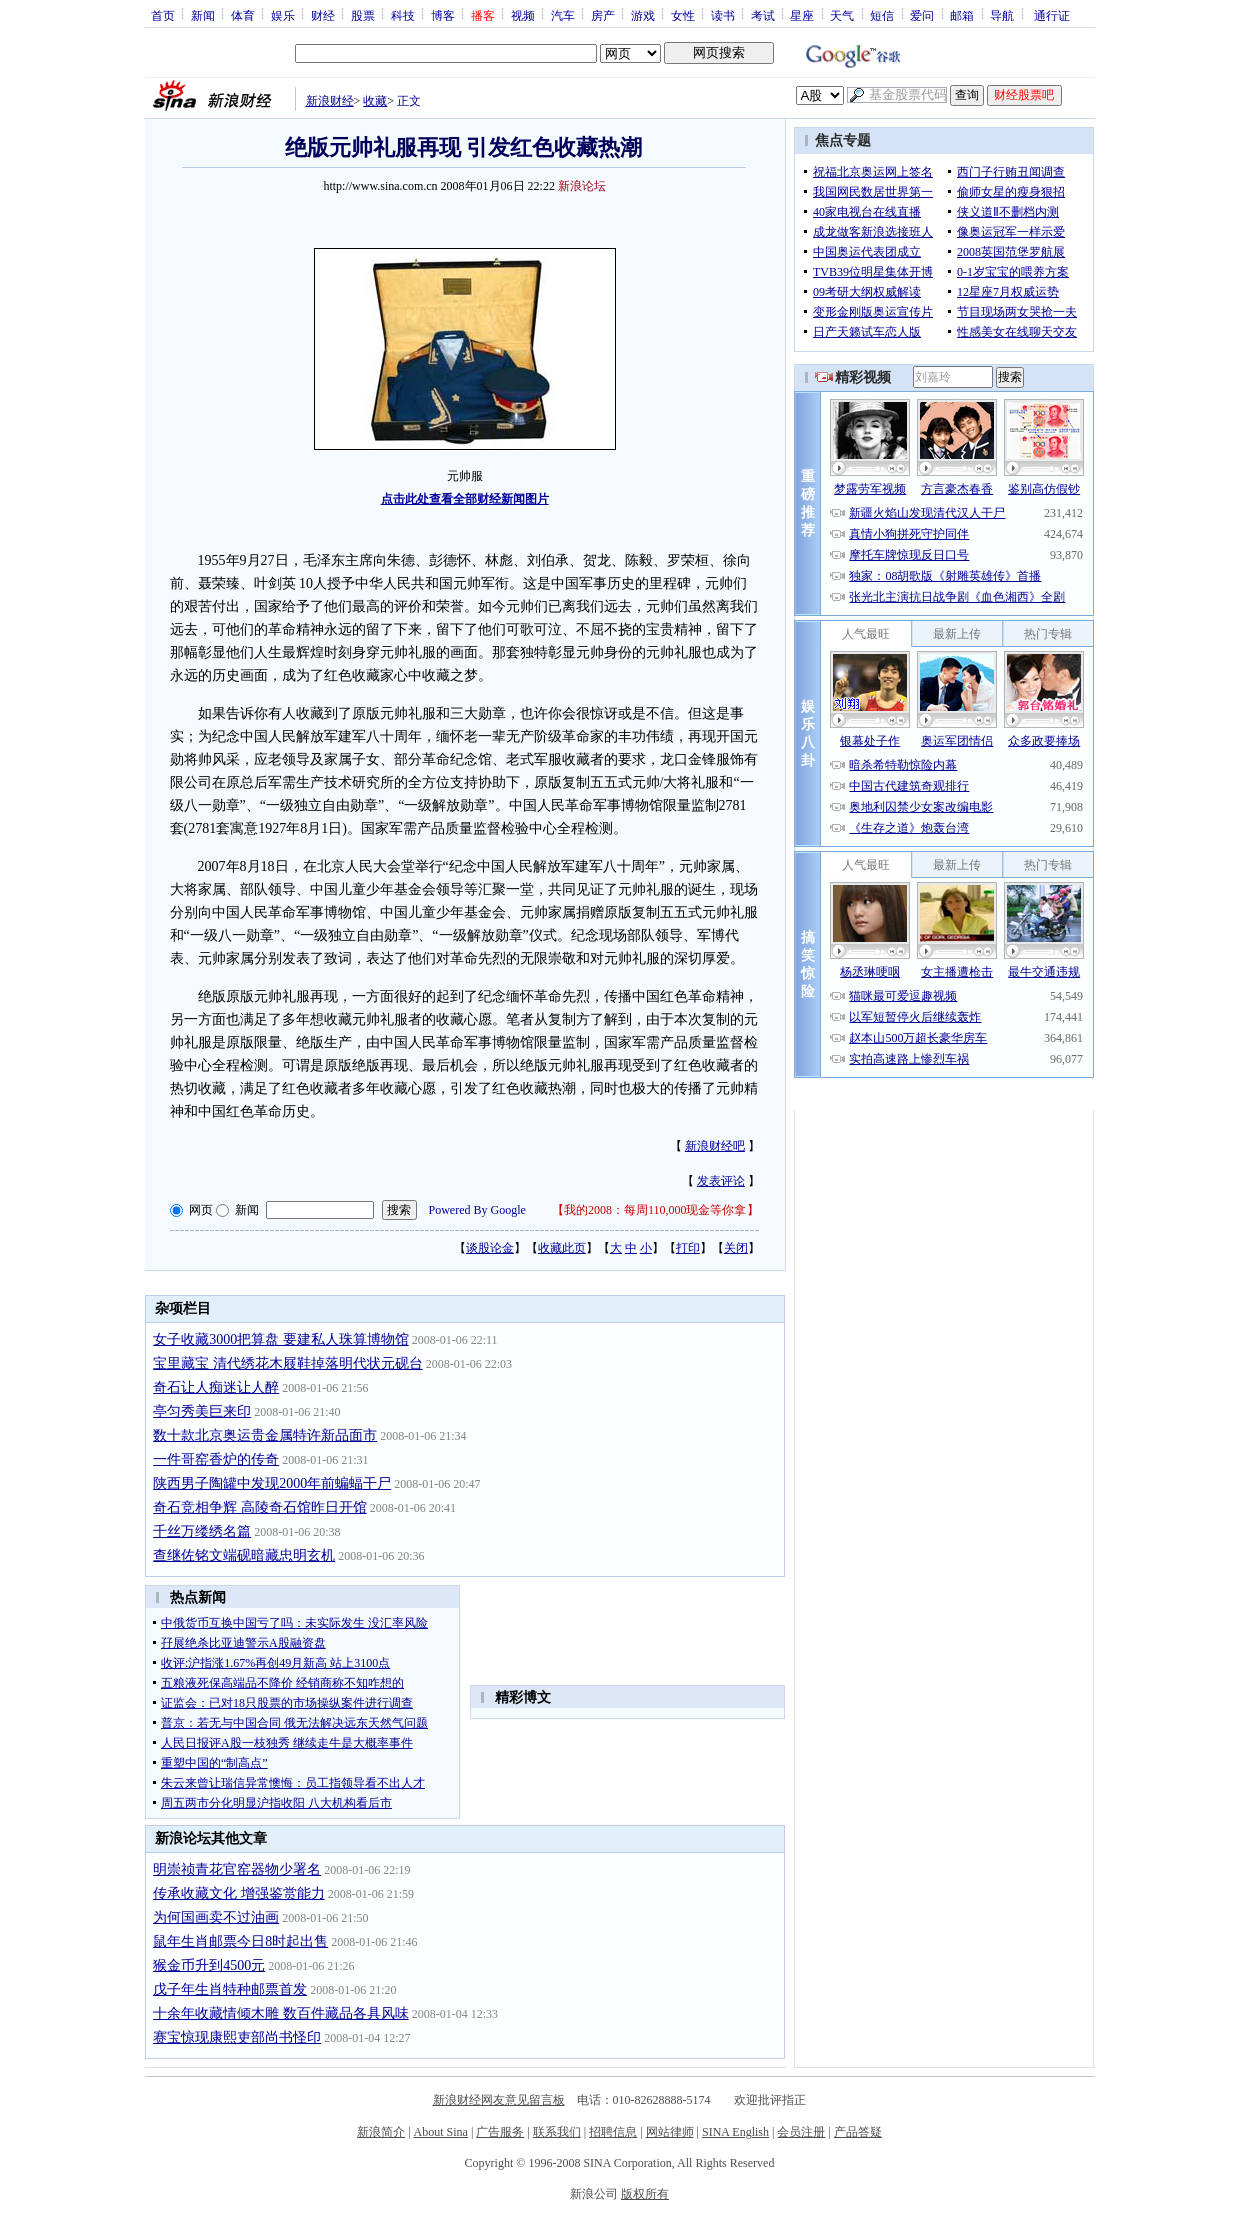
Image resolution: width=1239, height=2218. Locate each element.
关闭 (736, 1248)
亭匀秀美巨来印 (202, 1411)
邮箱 (962, 15)
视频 (523, 15)
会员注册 (801, 2132)
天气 (842, 15)
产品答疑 (858, 2132)
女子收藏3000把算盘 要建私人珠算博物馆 (281, 1339)
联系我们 (557, 2132)
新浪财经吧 (715, 1146)
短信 (882, 15)
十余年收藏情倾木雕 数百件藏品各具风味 (281, 2013)
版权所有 (645, 2194)
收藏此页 (562, 1248)
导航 (1002, 15)
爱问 (922, 15)
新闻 (203, 15)
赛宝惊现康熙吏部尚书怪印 (237, 2037)
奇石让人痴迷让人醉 (216, 1387)
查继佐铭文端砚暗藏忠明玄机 (244, 1555)
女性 (683, 15)
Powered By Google (477, 1210)
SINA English (735, 2132)
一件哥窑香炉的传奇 (216, 1459)
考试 (763, 15)
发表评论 (721, 1181)
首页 (163, 15)
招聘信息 (613, 2132)
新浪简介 (381, 2132)
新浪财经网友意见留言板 (499, 2100)
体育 (243, 15)
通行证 (1052, 15)
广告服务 (500, 2132)
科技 (403, 15)
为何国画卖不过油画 (216, 1917)
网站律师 (670, 2132)
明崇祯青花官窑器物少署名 (237, 1869)
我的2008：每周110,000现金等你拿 (655, 1210)
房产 (603, 15)
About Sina (441, 2132)
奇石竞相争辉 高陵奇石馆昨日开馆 (260, 1507)
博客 (443, 15)
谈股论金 (490, 1248)
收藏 (375, 101)
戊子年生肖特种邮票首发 (230, 1989)
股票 (363, 15)
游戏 (643, 15)
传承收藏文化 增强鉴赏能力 (239, 1893)
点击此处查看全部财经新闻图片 (465, 499)
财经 (323, 15)
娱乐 (283, 15)
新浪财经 (330, 101)
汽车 (563, 15)
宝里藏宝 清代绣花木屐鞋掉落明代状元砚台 (288, 1363)
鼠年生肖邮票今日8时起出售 (240, 1941)
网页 (201, 1210)
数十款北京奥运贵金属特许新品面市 (265, 1435)
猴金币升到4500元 (209, 1965)
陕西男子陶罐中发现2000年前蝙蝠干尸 (272, 1483)
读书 (723, 15)
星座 (802, 15)
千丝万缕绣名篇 (202, 1531)
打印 (688, 1248)
